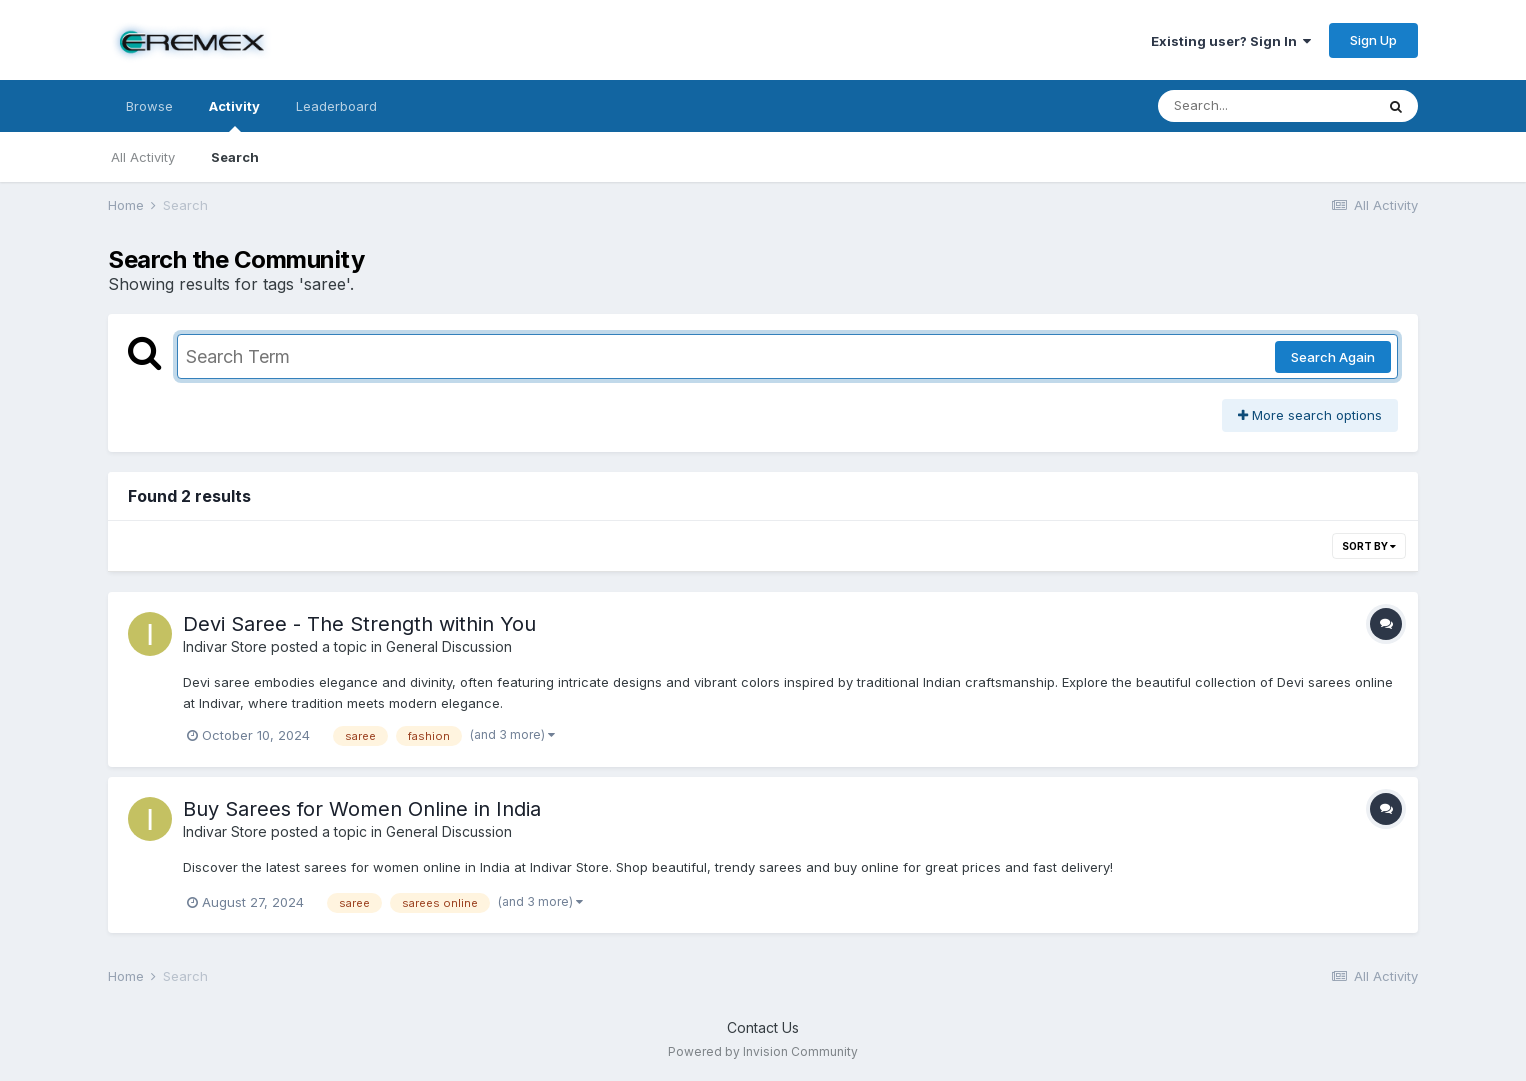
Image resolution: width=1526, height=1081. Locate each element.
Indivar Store (225, 646)
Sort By (1369, 546)
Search (235, 157)
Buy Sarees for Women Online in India (362, 809)
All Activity (143, 157)
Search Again (1333, 357)
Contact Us (763, 1027)
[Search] (1266, 106)
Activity (234, 115)
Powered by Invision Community (763, 1051)
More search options (1310, 415)
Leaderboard (336, 106)
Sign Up (1373, 40)
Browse (149, 106)
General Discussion (449, 646)
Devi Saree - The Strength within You (359, 624)
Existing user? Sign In (1231, 41)
